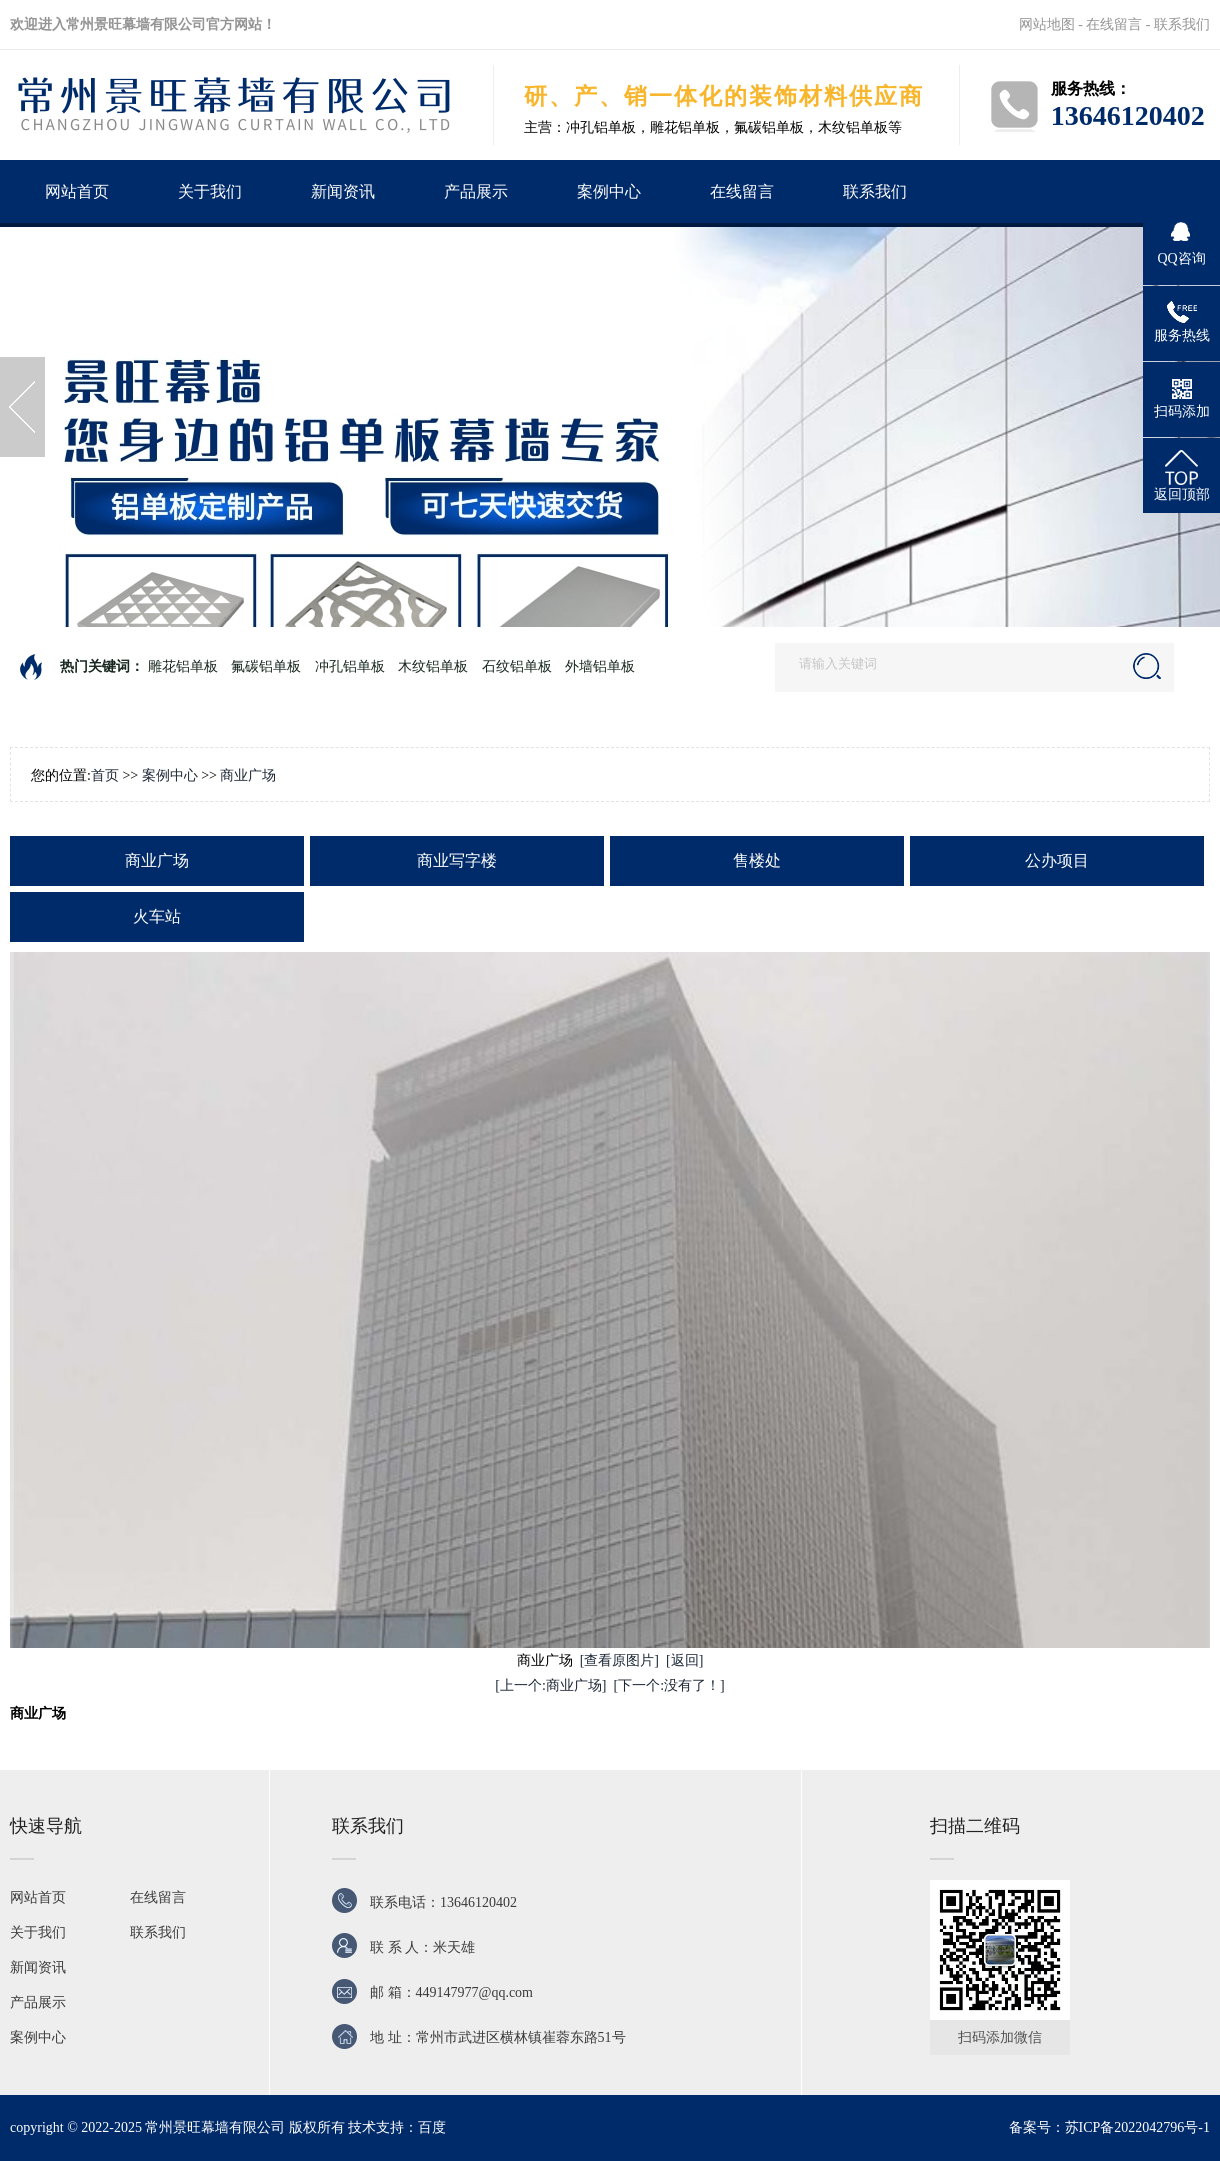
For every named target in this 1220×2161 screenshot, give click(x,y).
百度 (432, 2127)
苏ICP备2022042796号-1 (1137, 2127)
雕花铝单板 (183, 666)
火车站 (157, 916)
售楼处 (757, 860)
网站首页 (77, 191)
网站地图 (1047, 24)
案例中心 (609, 191)
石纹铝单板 (517, 666)
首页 (105, 775)
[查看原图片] (619, 1660)
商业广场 (248, 775)
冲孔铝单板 (350, 666)
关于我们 (210, 191)
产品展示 (476, 191)
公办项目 (1057, 860)
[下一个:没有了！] (669, 1685)
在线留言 (1114, 24)
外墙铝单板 (600, 666)
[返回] (684, 1660)
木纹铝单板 (433, 666)
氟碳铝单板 (266, 666)
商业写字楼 (457, 860)
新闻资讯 (343, 191)
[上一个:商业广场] (550, 1685)
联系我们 (1182, 24)
